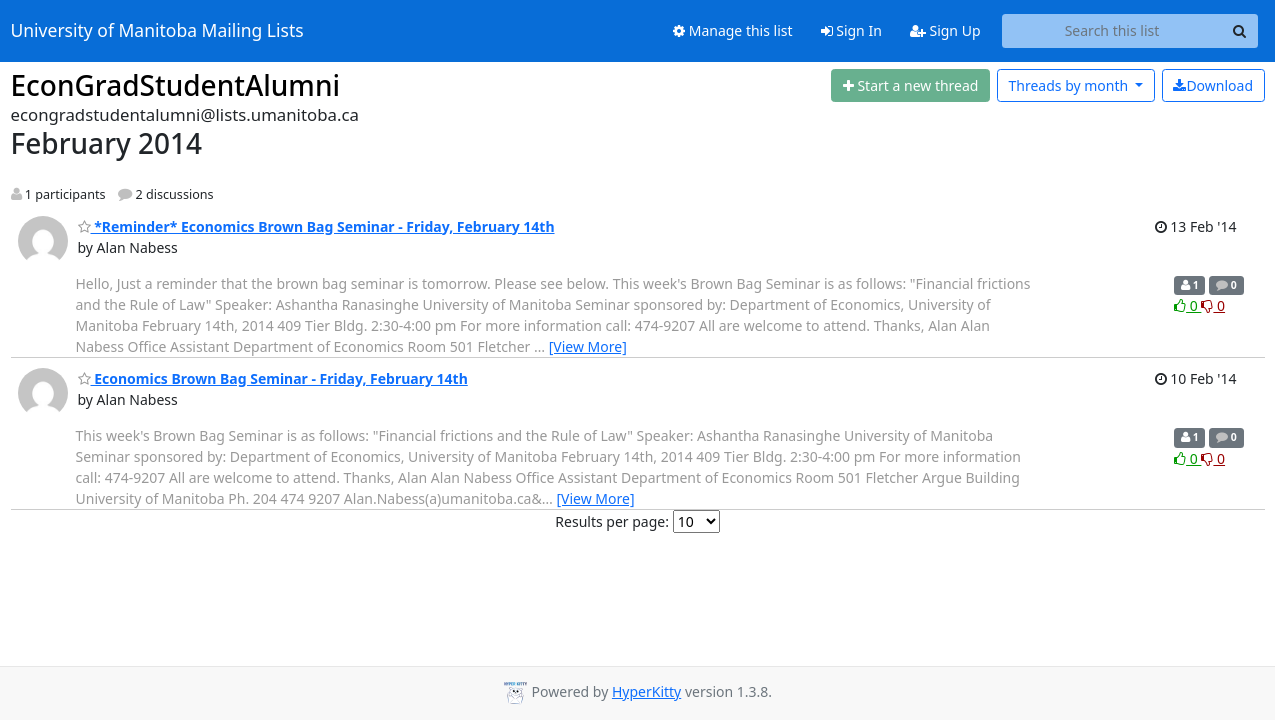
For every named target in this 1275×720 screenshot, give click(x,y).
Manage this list (733, 30)
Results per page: (612, 521)
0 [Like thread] (1187, 305)
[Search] (1240, 31)
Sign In (851, 30)
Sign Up (945, 30)
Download (1213, 85)
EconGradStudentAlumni (176, 85)
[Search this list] (1112, 31)
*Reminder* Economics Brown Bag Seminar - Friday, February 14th (316, 226)
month (1069, 85)
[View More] (588, 346)
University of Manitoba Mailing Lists (157, 31)
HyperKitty (646, 691)
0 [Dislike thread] (1213, 305)
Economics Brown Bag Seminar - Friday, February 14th (273, 378)
